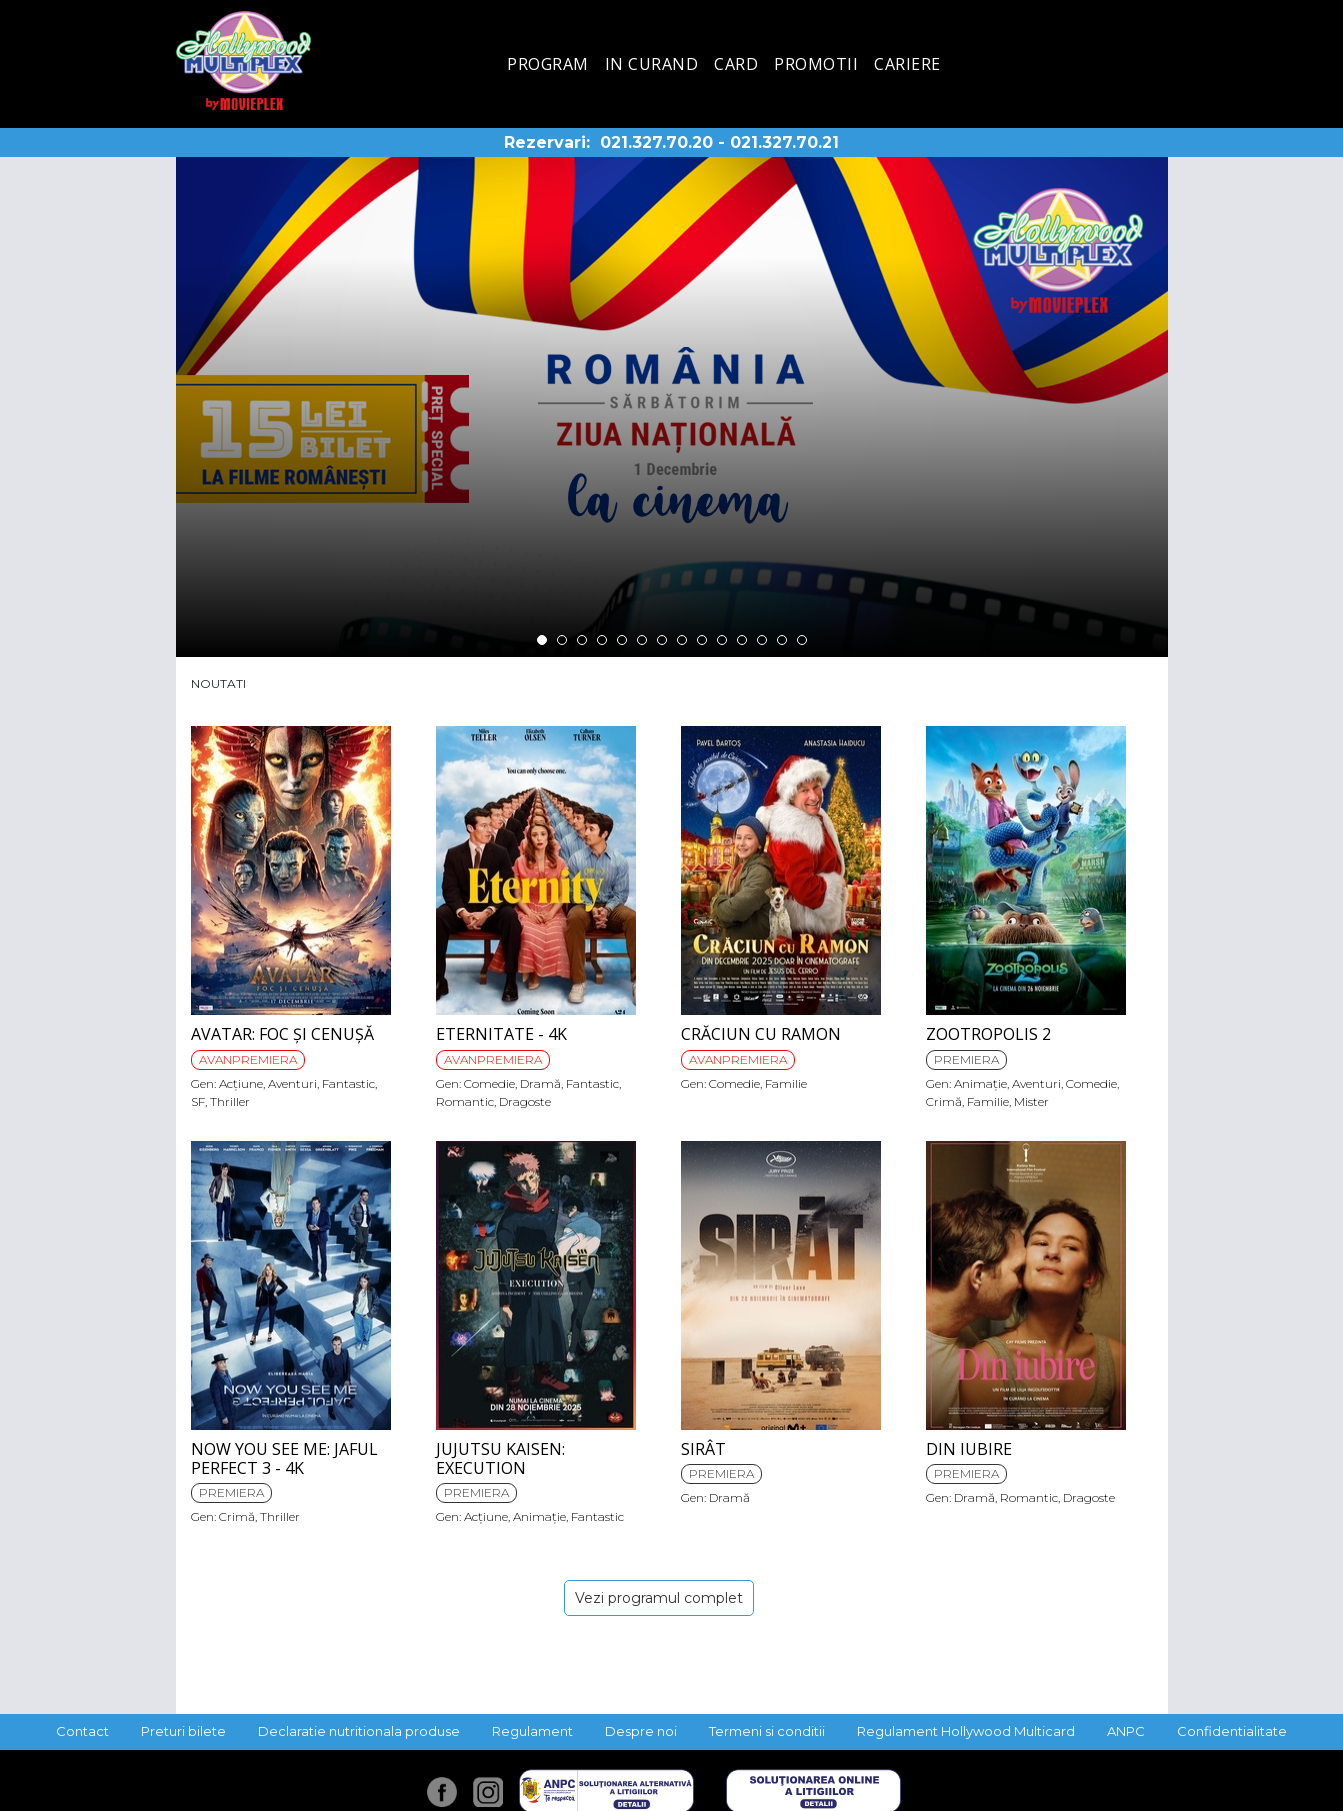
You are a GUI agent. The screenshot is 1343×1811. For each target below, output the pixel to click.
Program (548, 64)
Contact (82, 1731)
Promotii (816, 64)
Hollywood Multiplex (243, 60)
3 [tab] (582, 640)
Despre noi (641, 1731)
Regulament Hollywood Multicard (966, 1731)
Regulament (532, 1731)
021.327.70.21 (784, 142)
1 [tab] (542, 640)
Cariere (907, 64)
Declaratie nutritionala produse (359, 1731)
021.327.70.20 (656, 142)
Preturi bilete (183, 1731)
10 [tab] (722, 640)
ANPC (1126, 1731)
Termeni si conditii (767, 1731)
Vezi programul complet (659, 1598)
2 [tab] (562, 640)
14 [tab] (802, 640)
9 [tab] (702, 640)
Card (736, 64)
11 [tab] (742, 640)
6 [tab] (642, 640)
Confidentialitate (1232, 1731)
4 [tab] (602, 640)
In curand (652, 64)
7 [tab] (662, 640)
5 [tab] (622, 640)
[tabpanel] (672, 407)
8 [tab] (682, 640)
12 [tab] (762, 640)
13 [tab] (782, 640)
